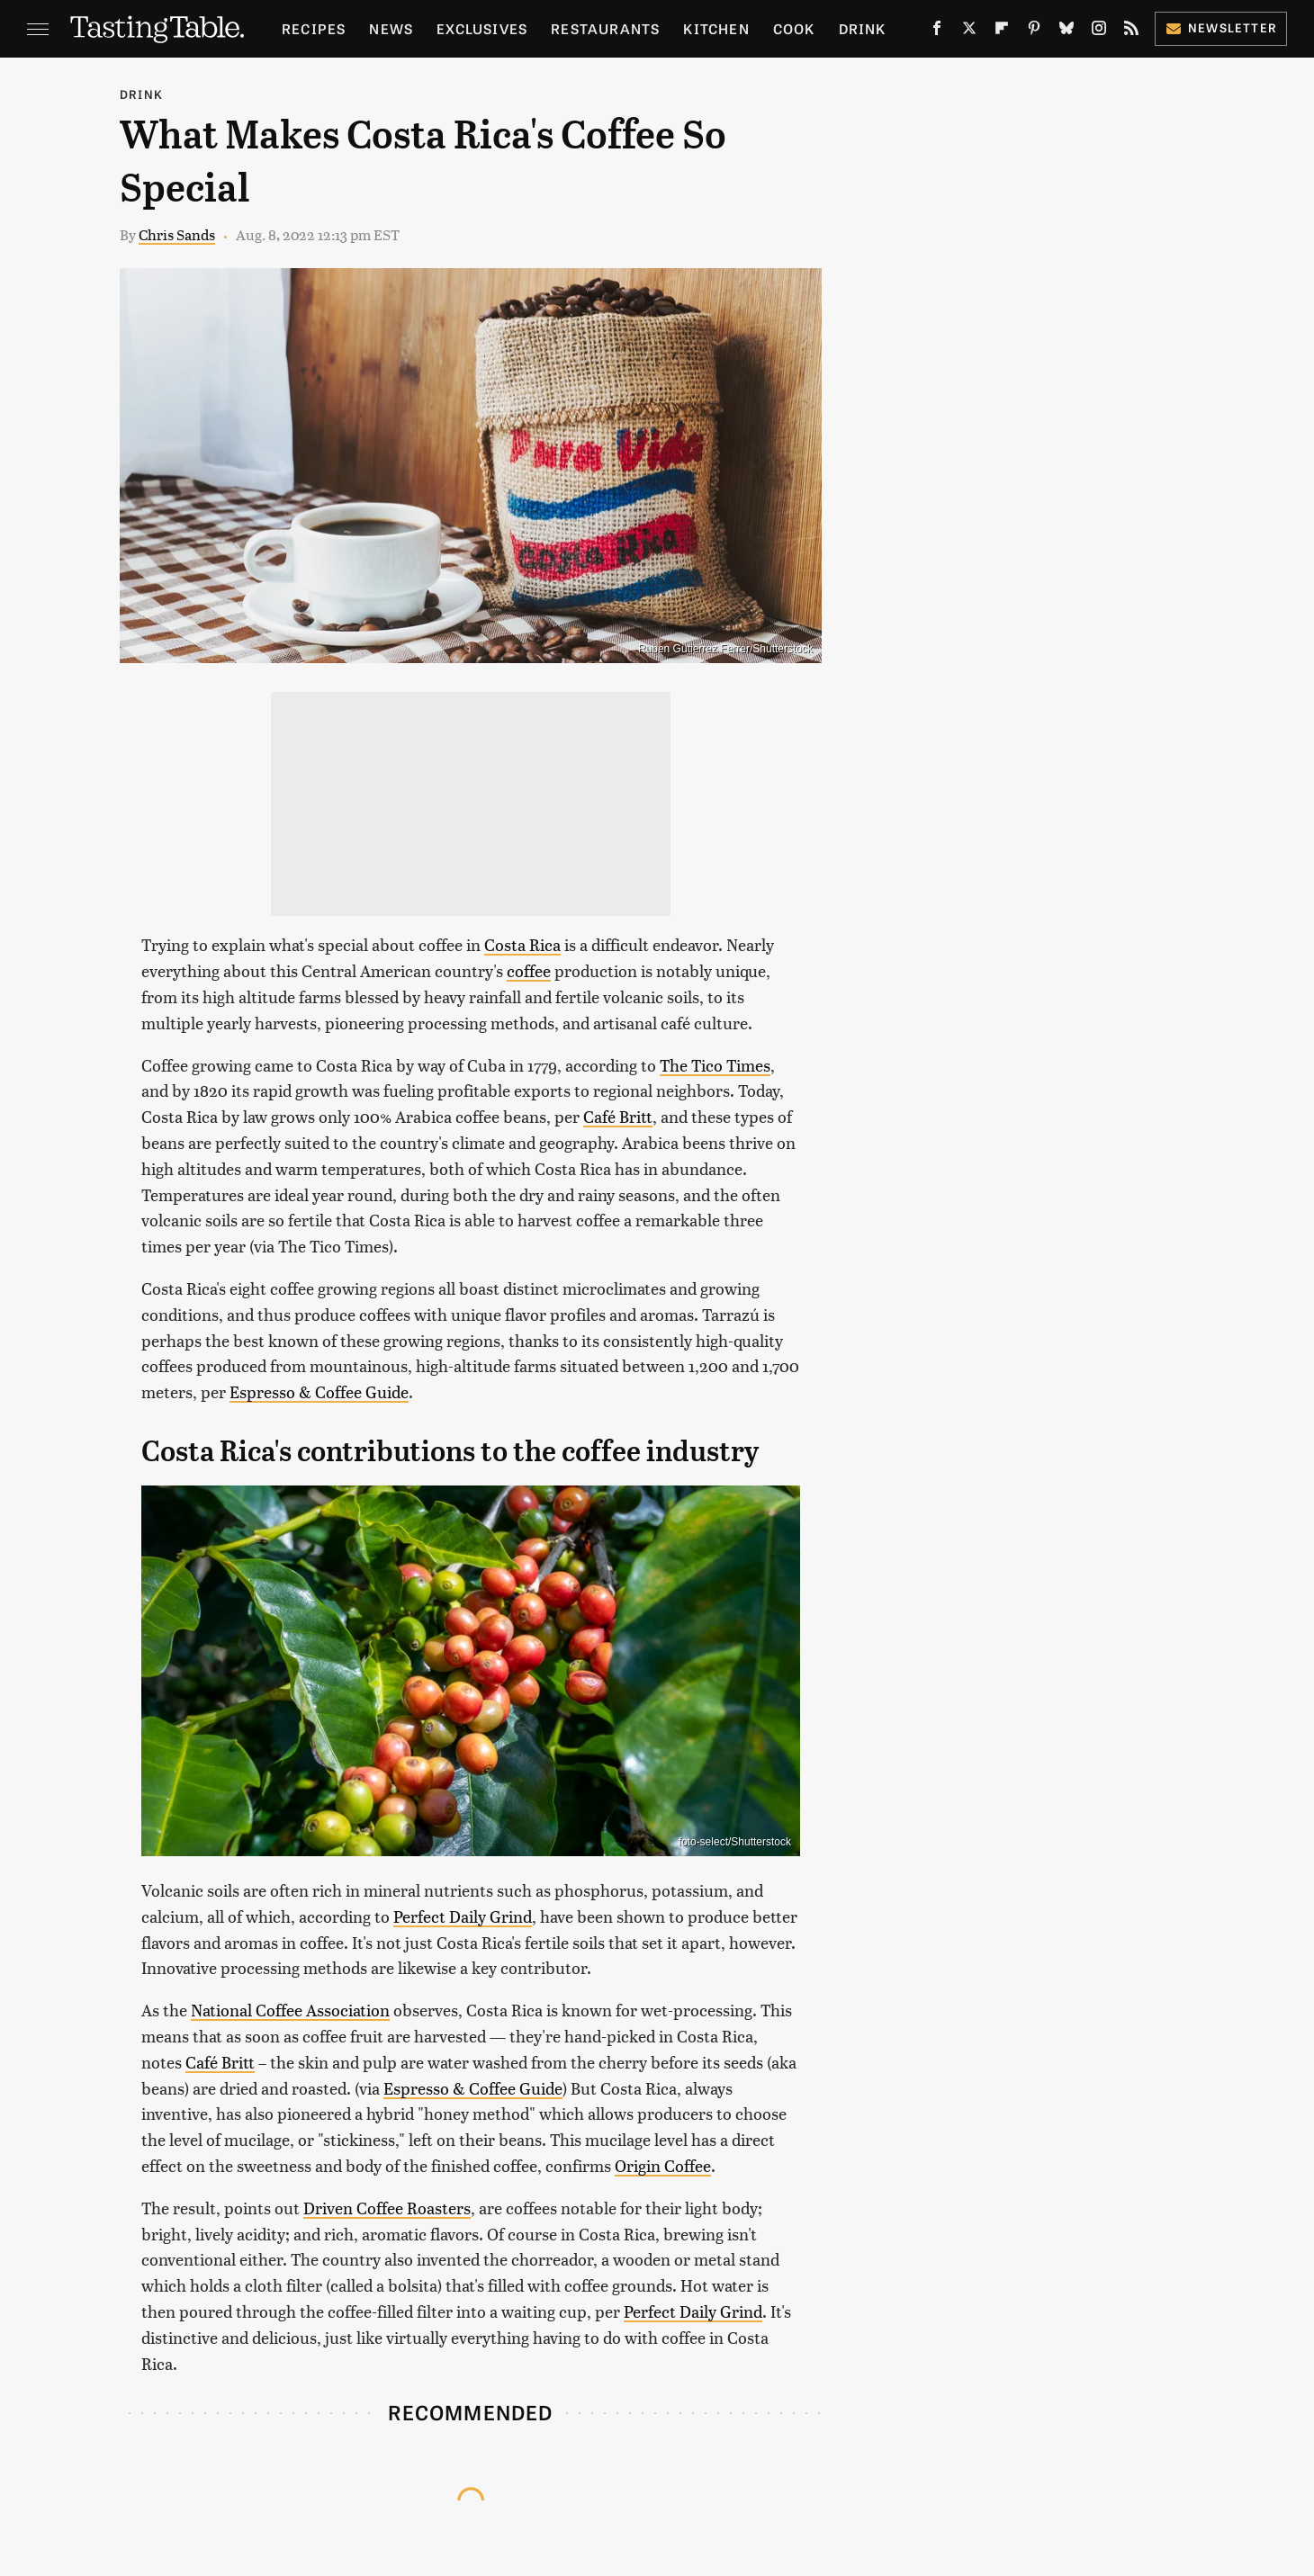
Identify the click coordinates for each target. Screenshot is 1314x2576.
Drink (862, 28)
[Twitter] (969, 31)
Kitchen (716, 28)
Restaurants (605, 28)
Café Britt (617, 1116)
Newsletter (1221, 27)
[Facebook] (937, 31)
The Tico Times (715, 1065)
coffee (529, 970)
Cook (794, 28)
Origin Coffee (663, 2165)
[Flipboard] (1002, 31)
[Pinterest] (1034, 31)
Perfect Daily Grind (462, 1916)
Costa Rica (522, 944)
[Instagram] (1099, 31)
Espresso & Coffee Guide (319, 1391)
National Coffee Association (290, 2009)
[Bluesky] (1067, 31)
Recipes (314, 28)
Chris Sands (177, 234)
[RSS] (1131, 31)
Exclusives (481, 28)
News (391, 28)
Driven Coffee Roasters (387, 2207)
